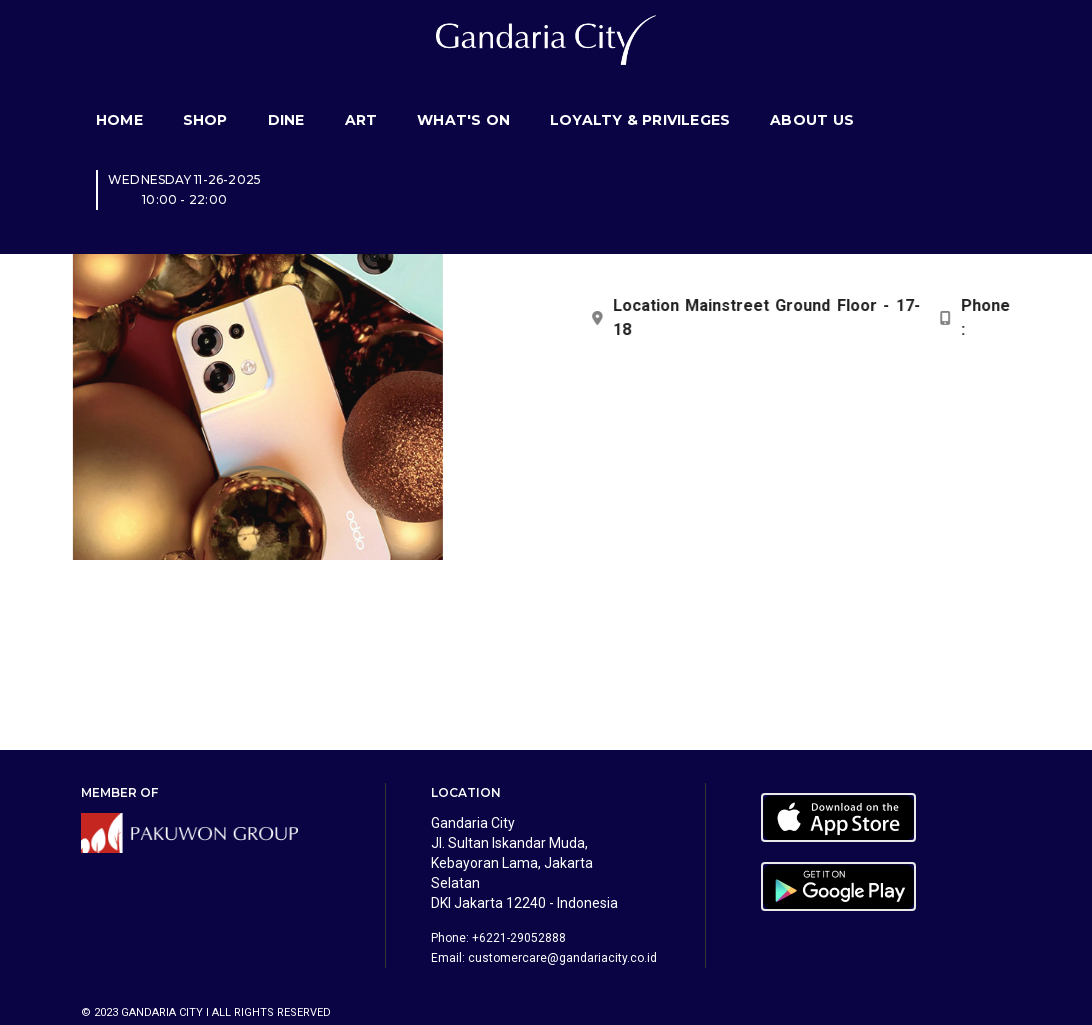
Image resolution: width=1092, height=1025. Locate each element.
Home (119, 95)
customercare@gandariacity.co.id (562, 958)
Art (361, 95)
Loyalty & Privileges (640, 95)
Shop (205, 95)
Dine (286, 95)
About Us (812, 95)
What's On (463, 95)
